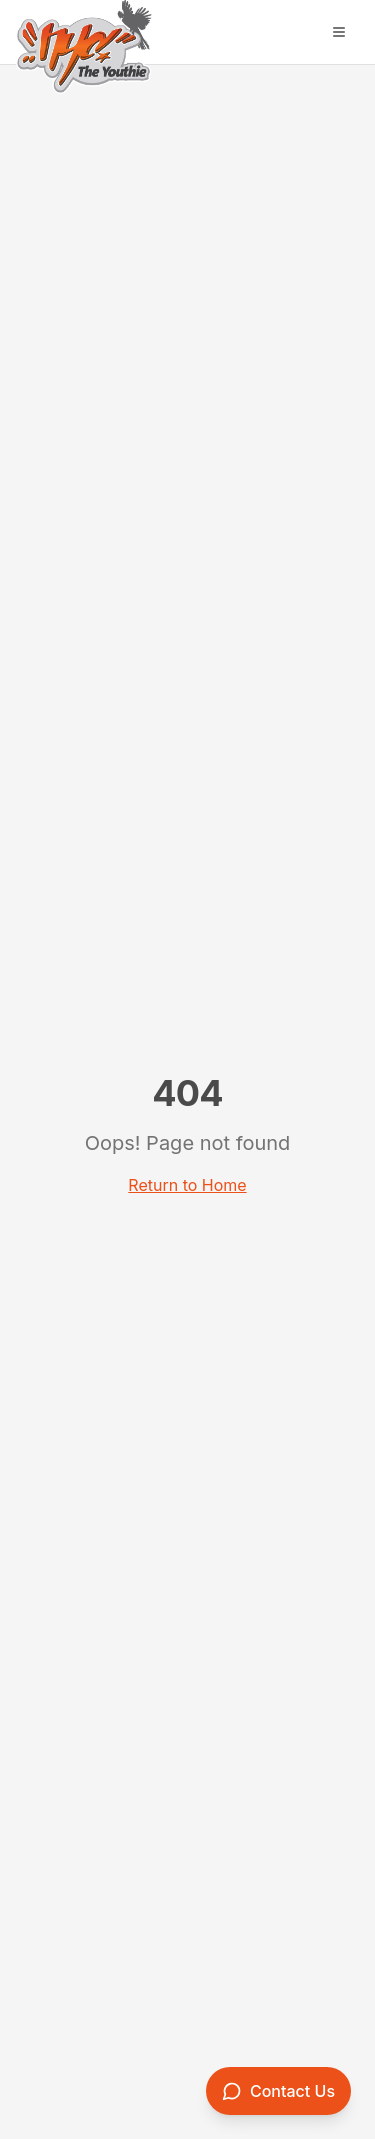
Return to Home (187, 1185)
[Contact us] (278, 2091)
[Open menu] (339, 32)
